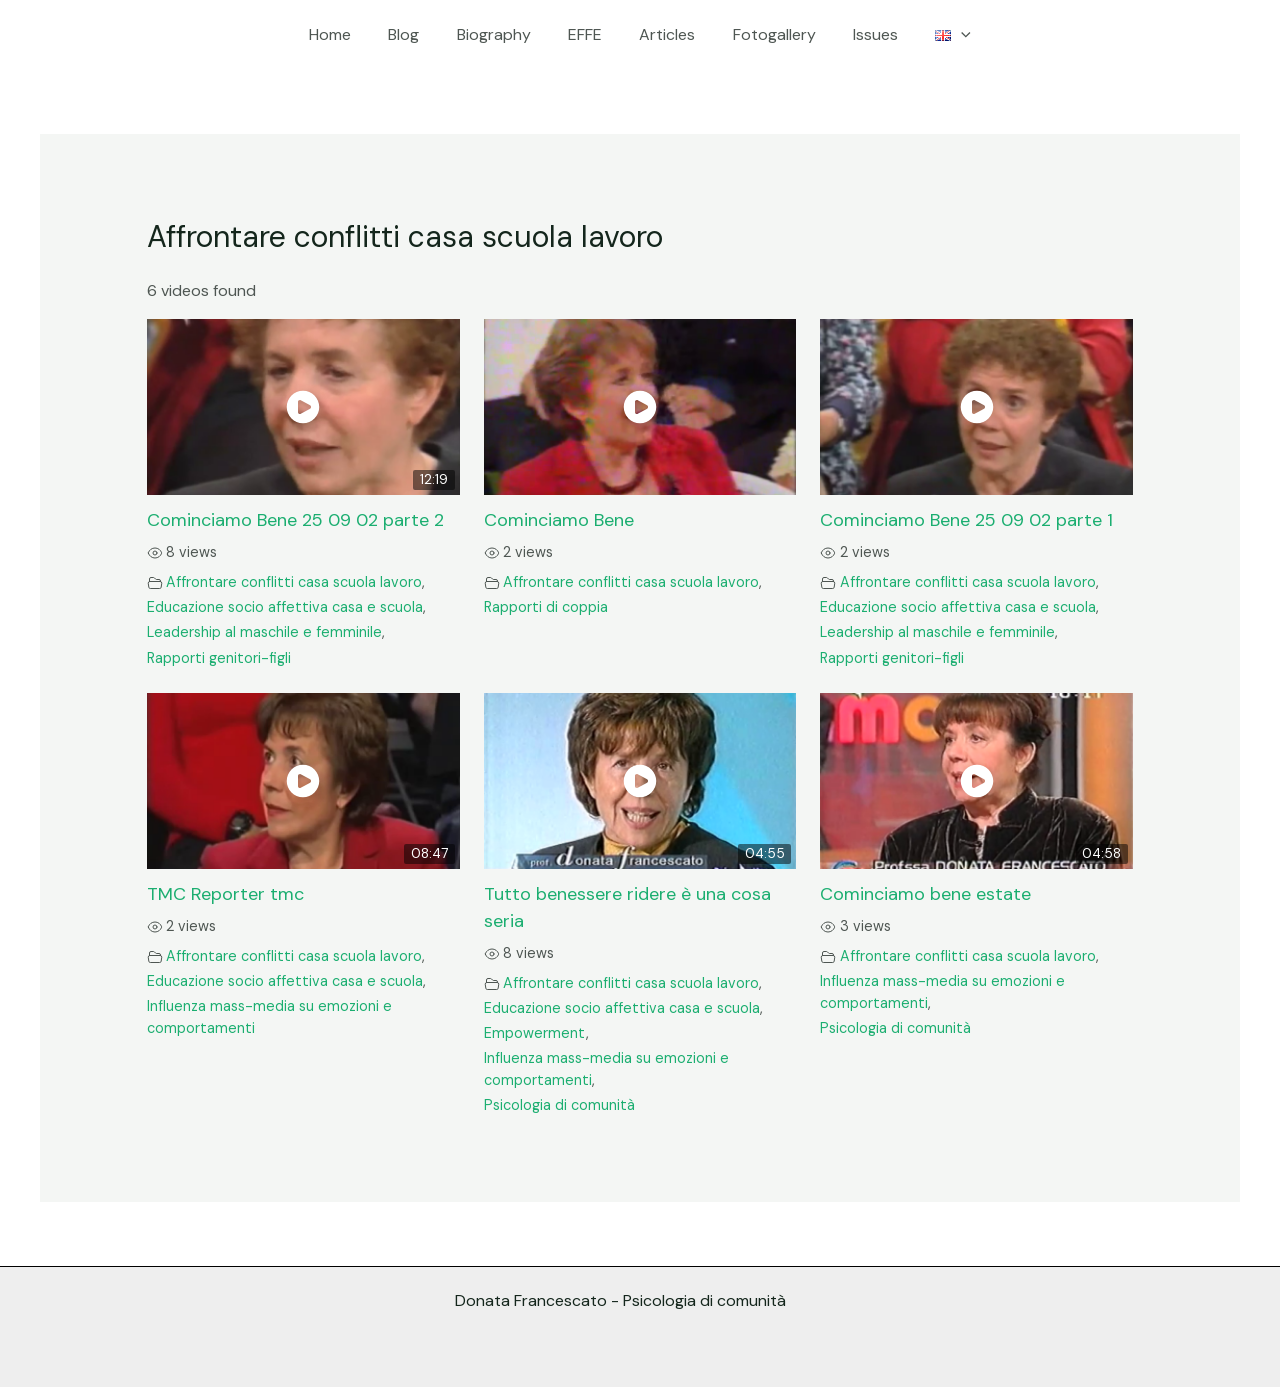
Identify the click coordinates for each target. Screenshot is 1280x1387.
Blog (417, 34)
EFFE (588, 34)
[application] (943, 35)
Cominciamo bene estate (925, 894)
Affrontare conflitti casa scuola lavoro (294, 582)
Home (349, 34)
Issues (862, 34)
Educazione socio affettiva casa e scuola (285, 607)
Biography (502, 34)
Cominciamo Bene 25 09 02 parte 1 (966, 520)
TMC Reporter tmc (225, 894)
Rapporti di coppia (546, 607)
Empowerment (535, 1033)
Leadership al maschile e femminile (264, 632)
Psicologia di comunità (559, 1105)
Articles (665, 34)
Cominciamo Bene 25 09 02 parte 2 (295, 520)
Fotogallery (766, 34)
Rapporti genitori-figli (219, 658)
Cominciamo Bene (559, 520)
